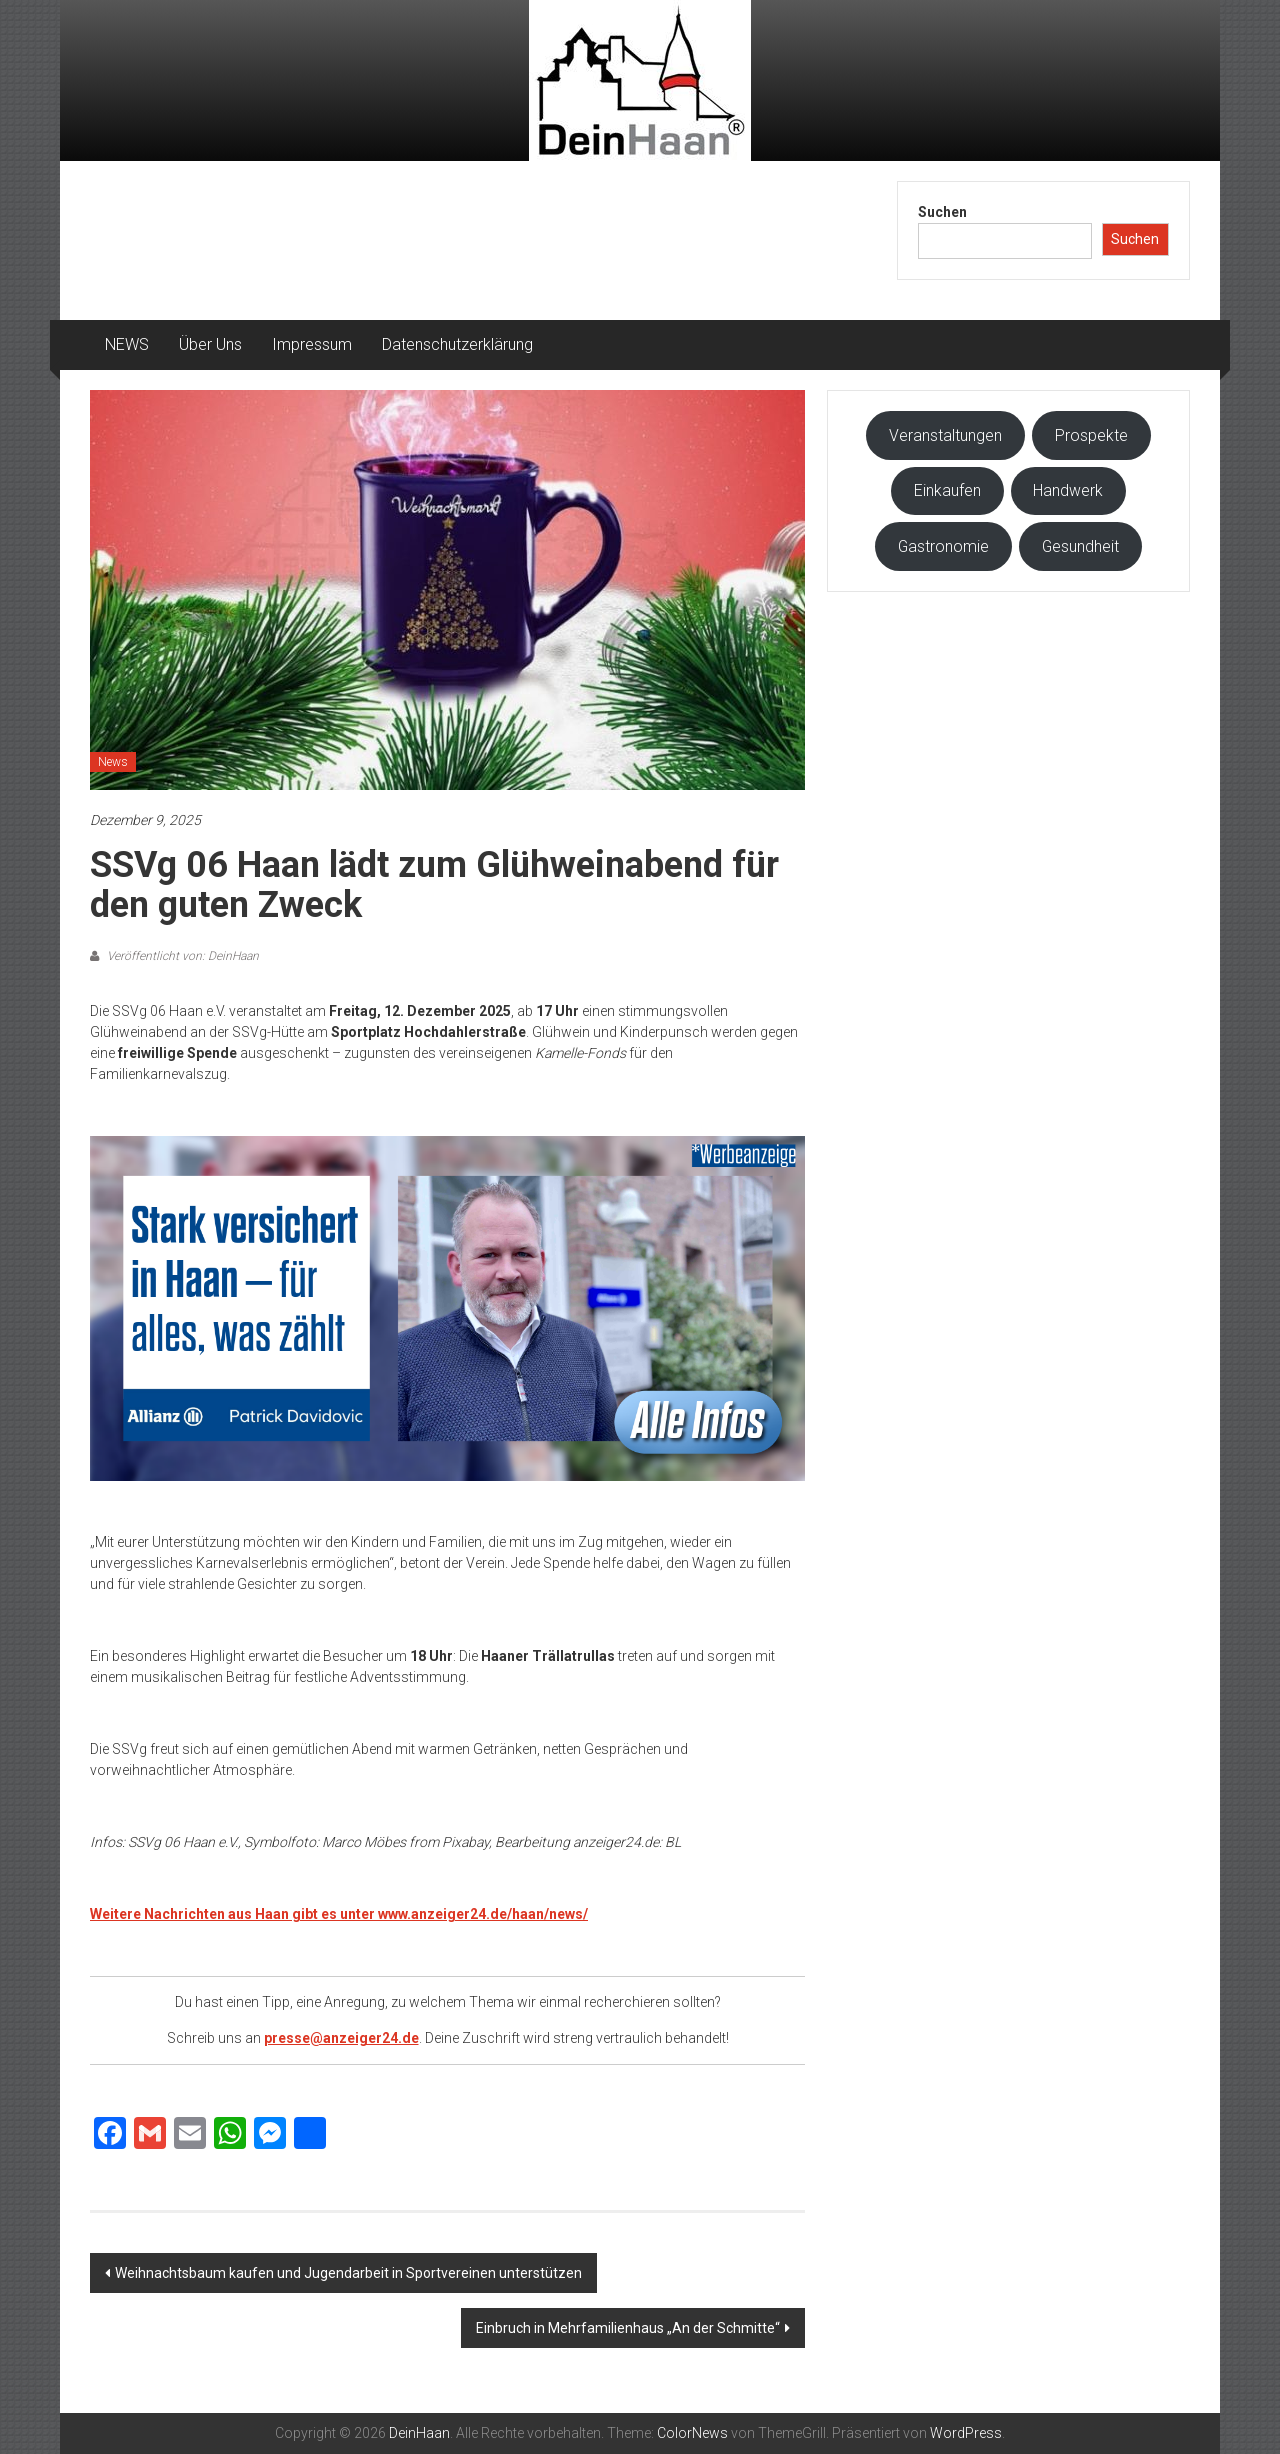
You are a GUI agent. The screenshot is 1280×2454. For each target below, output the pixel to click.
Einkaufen (947, 490)
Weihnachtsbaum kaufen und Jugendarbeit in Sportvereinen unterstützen (348, 2273)
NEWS (127, 344)
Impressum (312, 344)
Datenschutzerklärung (457, 344)
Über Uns (210, 344)
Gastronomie (943, 546)
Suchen (942, 212)
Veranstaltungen (945, 435)
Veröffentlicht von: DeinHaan (181, 956)
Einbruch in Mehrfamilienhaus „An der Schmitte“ (628, 2328)
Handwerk (1068, 490)
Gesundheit (1080, 546)
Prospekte (1091, 435)
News (113, 762)
